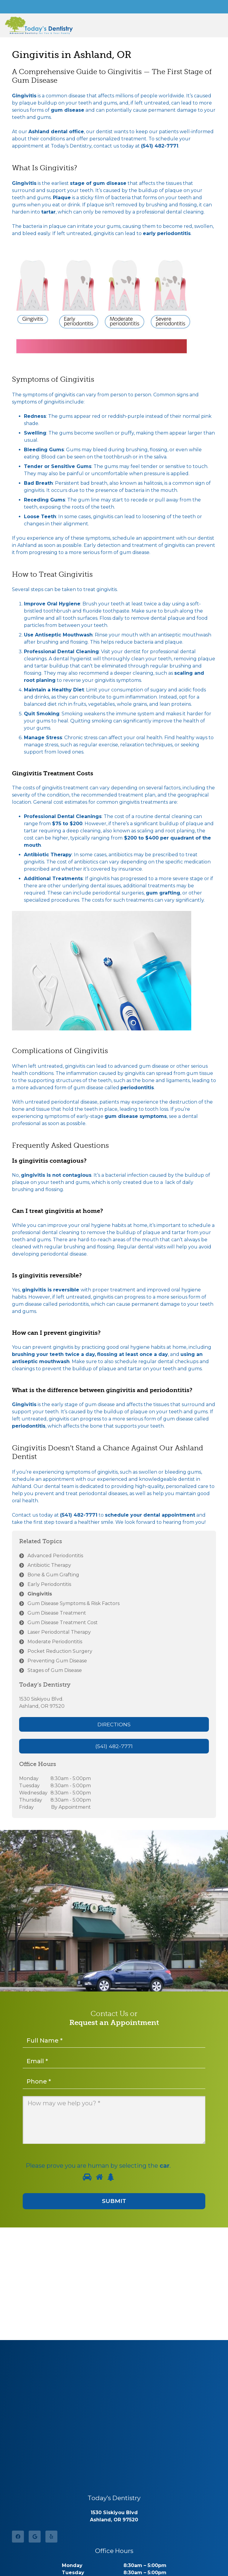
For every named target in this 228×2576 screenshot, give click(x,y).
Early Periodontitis (49, 1584)
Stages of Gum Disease (54, 1670)
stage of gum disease (98, 183)
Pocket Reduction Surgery (59, 1651)
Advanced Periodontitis (55, 1555)
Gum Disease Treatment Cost (62, 1622)
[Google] (35, 2537)
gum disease (67, 110)
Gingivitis (39, 1594)
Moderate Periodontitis (54, 1641)
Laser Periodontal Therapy (59, 1632)
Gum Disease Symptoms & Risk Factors (73, 1603)
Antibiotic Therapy (49, 1565)
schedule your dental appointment (150, 1515)
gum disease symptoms (136, 1116)
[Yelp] (51, 2537)
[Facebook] (18, 2537)
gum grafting (163, 893)
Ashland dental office (56, 131)
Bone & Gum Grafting (53, 1575)
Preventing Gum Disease (57, 1661)
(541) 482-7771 (159, 146)
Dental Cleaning (78, 651)
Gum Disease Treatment (56, 1613)
